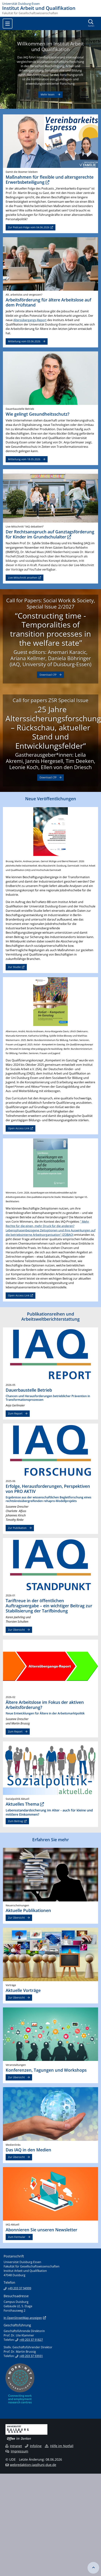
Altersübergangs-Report (29, 320)
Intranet (13, 2446)
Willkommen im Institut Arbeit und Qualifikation (50, 47)
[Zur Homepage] (50, 3)
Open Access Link (18, 1128)
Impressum (16, 2451)
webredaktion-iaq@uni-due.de (33, 2465)
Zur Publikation (17, 1528)
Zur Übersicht (16, 1629)
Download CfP (48, 674)
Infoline (33, 2446)
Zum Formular (16, 2237)
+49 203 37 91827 (31, 2340)
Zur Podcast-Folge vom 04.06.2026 (28, 227)
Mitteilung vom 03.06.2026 (24, 341)
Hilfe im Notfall (59, 2446)
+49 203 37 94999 (19, 2288)
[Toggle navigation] (7, 23)
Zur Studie (14, 967)
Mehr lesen (48, 94)
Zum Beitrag (15, 1821)
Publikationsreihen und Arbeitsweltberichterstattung (50, 1316)
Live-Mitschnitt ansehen (22, 577)
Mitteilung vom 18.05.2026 (24, 459)
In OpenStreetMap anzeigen (23, 2318)
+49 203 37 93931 (31, 2356)
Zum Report (15, 1413)
